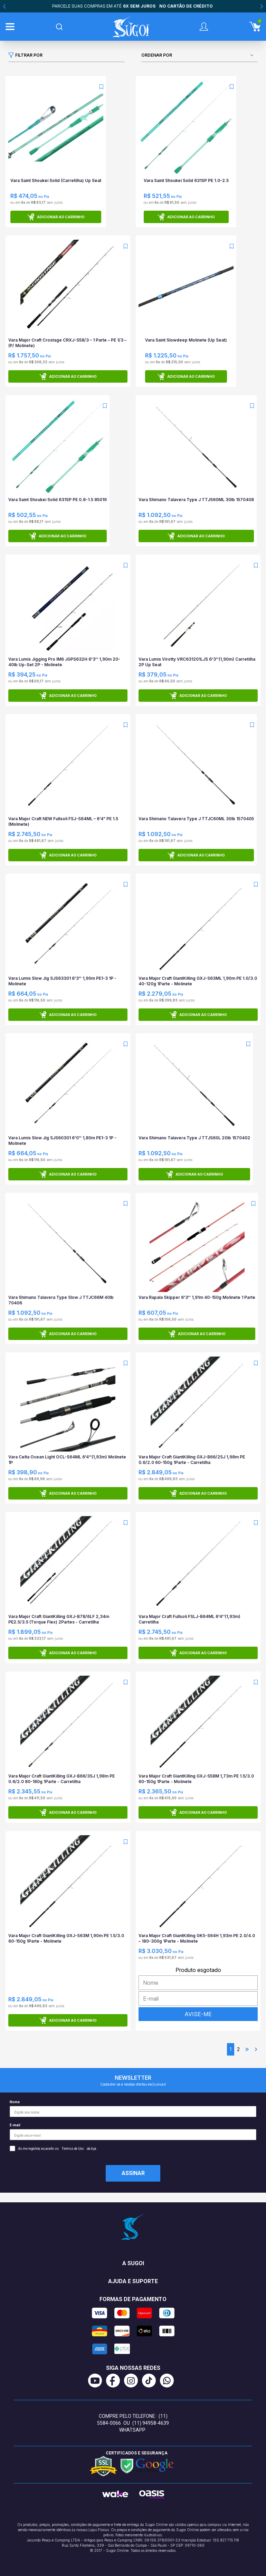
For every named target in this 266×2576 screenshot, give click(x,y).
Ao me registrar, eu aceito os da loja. (53, 2148)
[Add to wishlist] (101, 86)
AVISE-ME (198, 2014)
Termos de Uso (72, 2149)
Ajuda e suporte (133, 2281)
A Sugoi (133, 2263)
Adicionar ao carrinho (56, 216)
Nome (133, 2108)
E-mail (133, 2131)
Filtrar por (25, 55)
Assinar (133, 2173)
